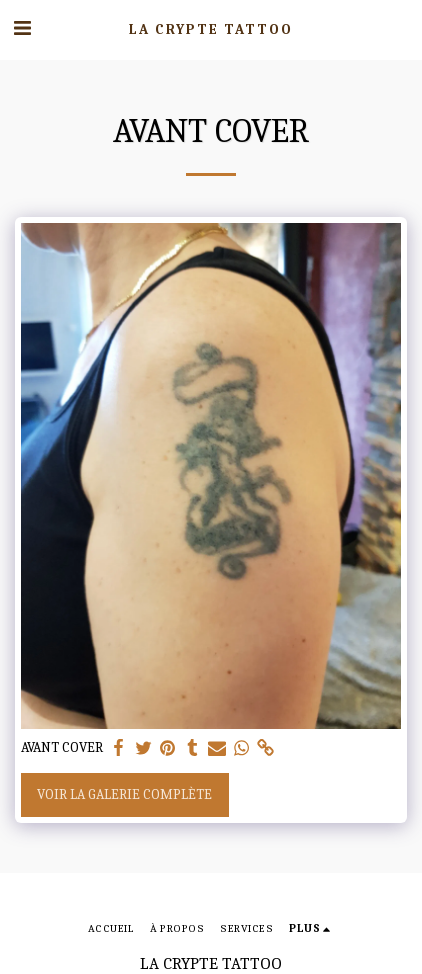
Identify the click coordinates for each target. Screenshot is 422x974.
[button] (22, 28)
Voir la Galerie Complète (124, 794)
